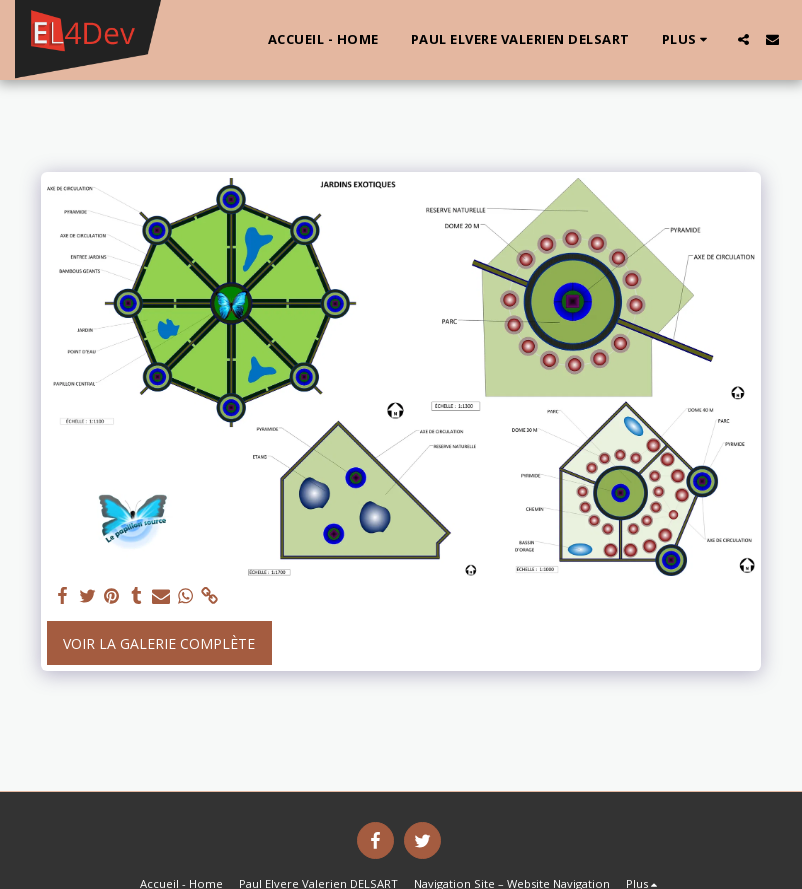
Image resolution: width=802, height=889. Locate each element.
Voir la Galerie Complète (159, 643)
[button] (743, 39)
